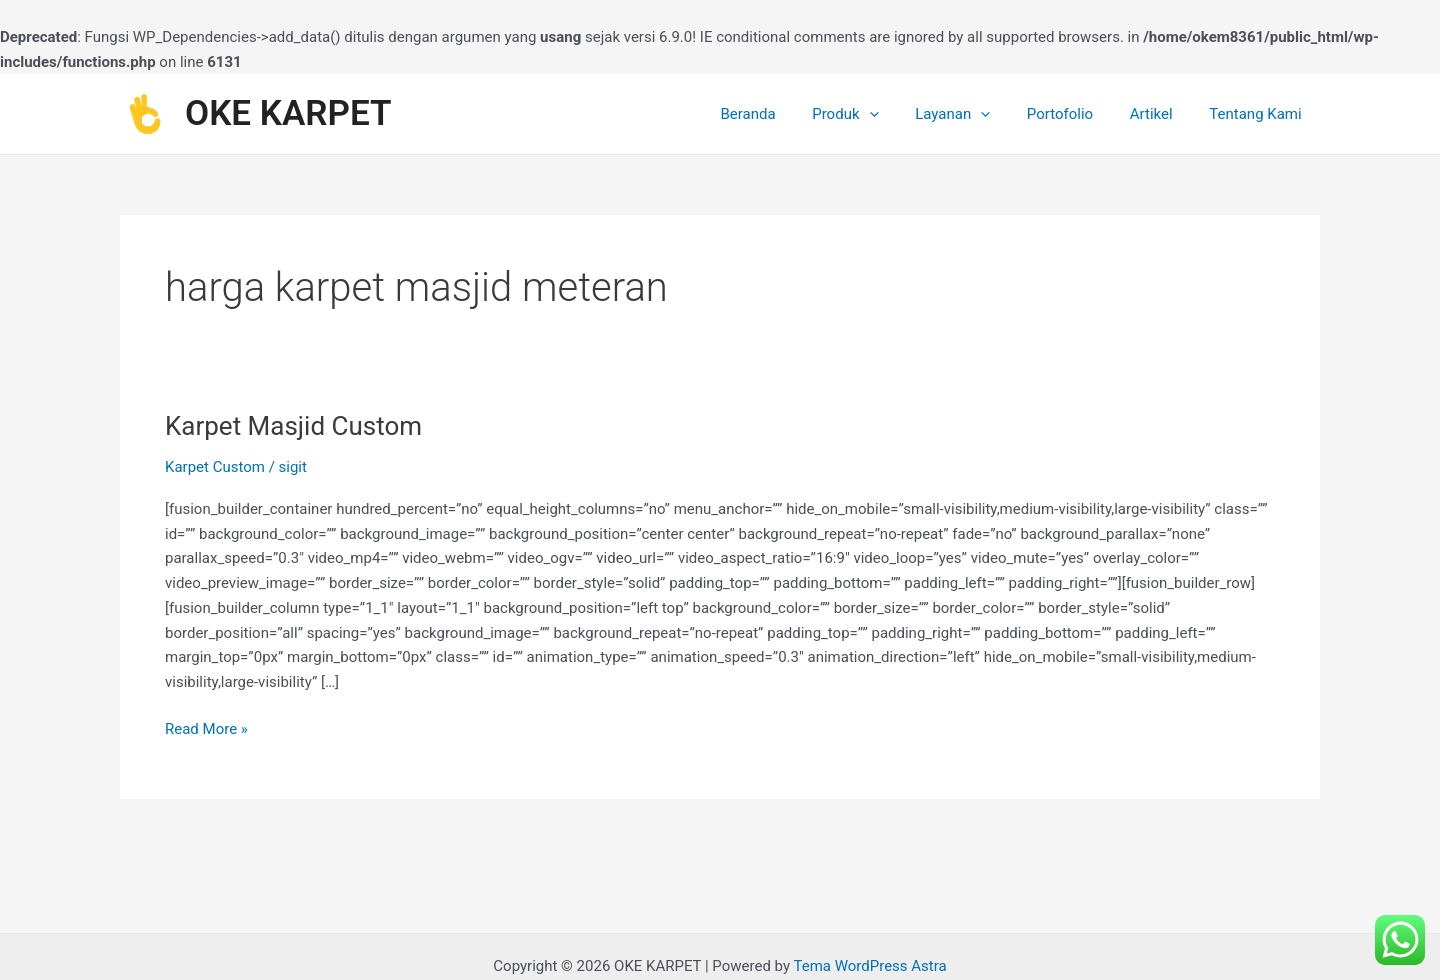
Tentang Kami (1259, 114)
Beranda (784, 114)
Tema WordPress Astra (869, 966)
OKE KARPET (288, 113)
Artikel (1161, 114)
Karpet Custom (215, 467)
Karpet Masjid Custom (293, 426)
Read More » (206, 727)
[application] (898, 114)
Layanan (975, 114)
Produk (875, 114)
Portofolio (1076, 114)
